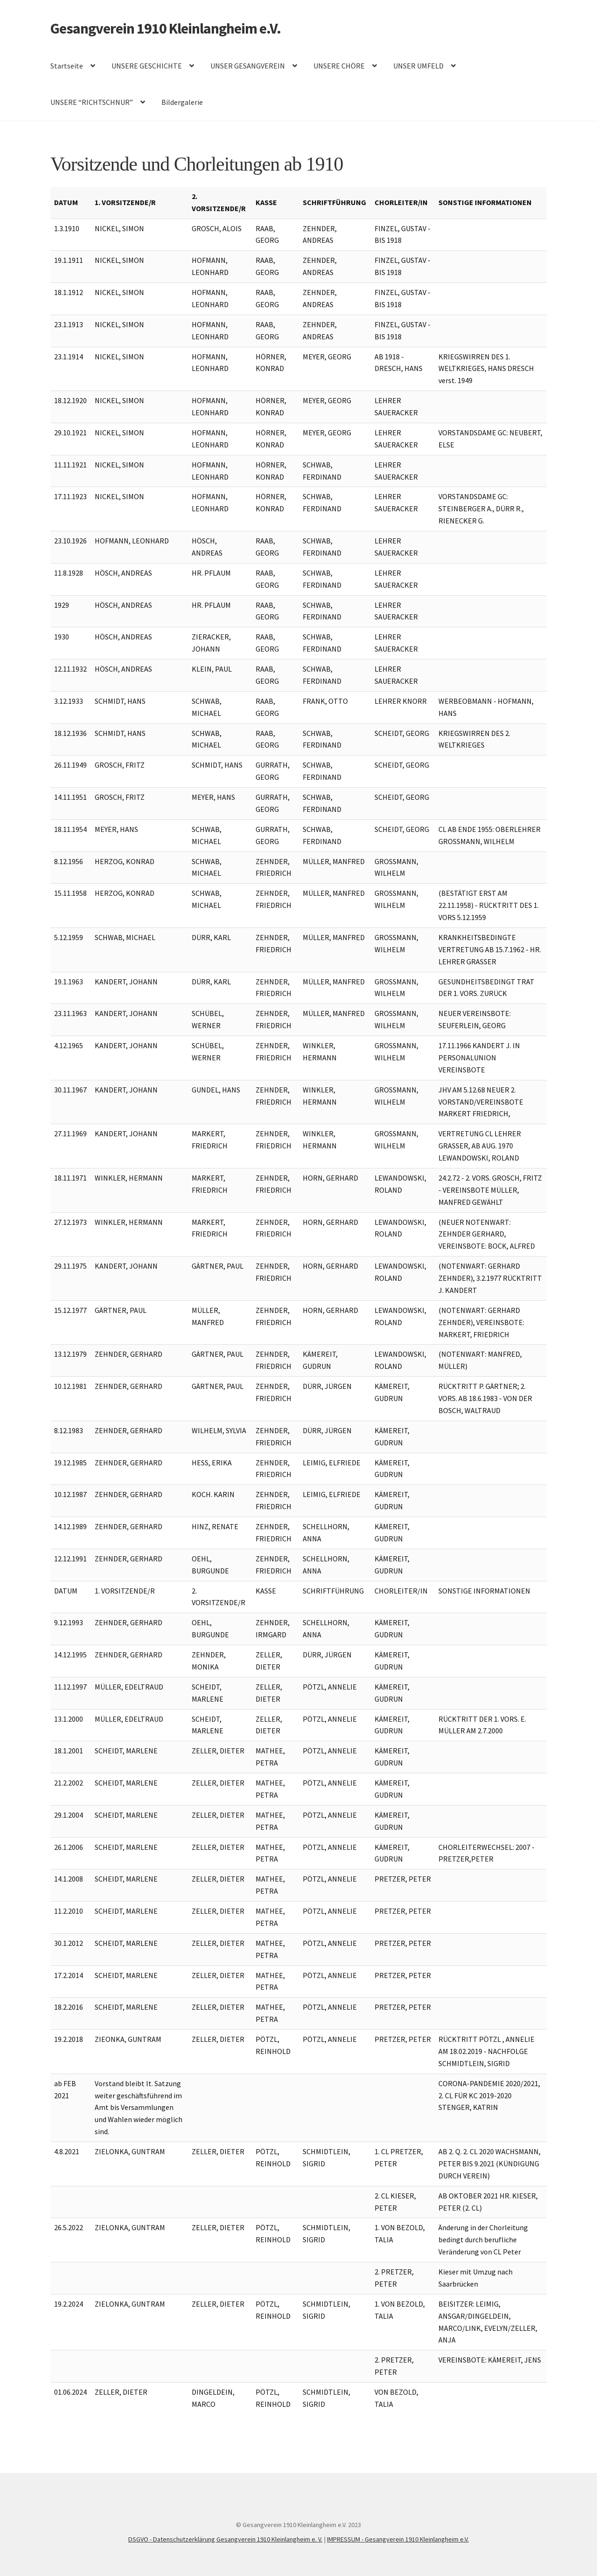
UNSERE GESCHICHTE (146, 65)
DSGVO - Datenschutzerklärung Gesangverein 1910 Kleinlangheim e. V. (225, 2539)
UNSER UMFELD (418, 65)
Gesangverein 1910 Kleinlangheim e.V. (165, 28)
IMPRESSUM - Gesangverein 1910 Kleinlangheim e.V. (398, 2539)
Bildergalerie (182, 102)
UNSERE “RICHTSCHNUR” (91, 102)
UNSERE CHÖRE (339, 65)
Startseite (66, 65)
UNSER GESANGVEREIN (247, 65)
